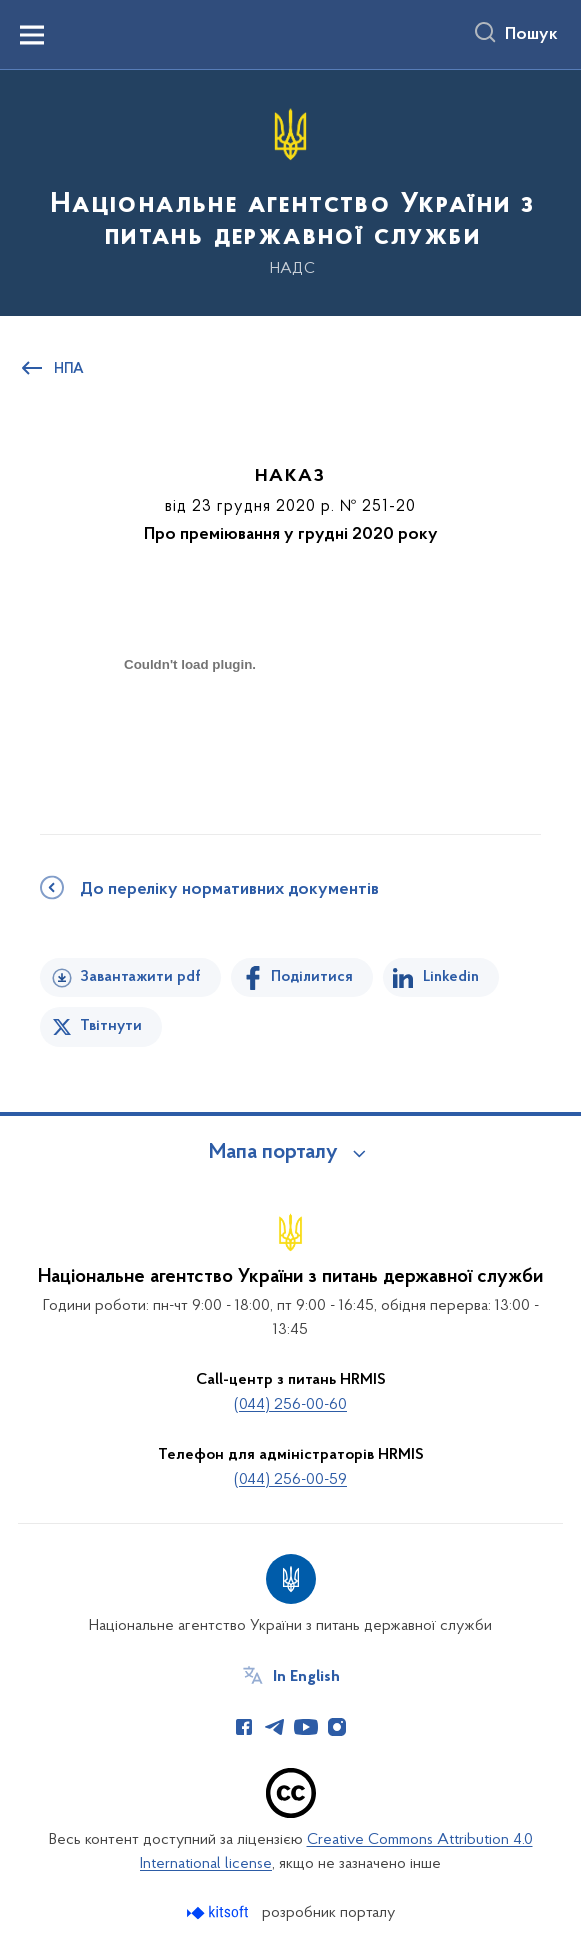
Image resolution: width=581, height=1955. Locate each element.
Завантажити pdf (140, 977)
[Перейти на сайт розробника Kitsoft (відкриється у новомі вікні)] (219, 1912)
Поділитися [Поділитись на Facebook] (312, 977)
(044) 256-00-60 (290, 1405)
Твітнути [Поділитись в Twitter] (111, 1026)
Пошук (531, 35)
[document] (190, 734)
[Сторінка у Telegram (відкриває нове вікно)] (275, 1727)
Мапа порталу (273, 1153)
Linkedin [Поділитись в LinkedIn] (451, 977)
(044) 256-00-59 (290, 1480)
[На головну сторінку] (290, 191)
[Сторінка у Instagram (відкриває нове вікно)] (337, 1727)
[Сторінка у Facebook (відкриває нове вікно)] (244, 1727)
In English (306, 1677)
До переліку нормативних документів (229, 890)
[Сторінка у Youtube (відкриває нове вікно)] (306, 1727)
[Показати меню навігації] (32, 35)
